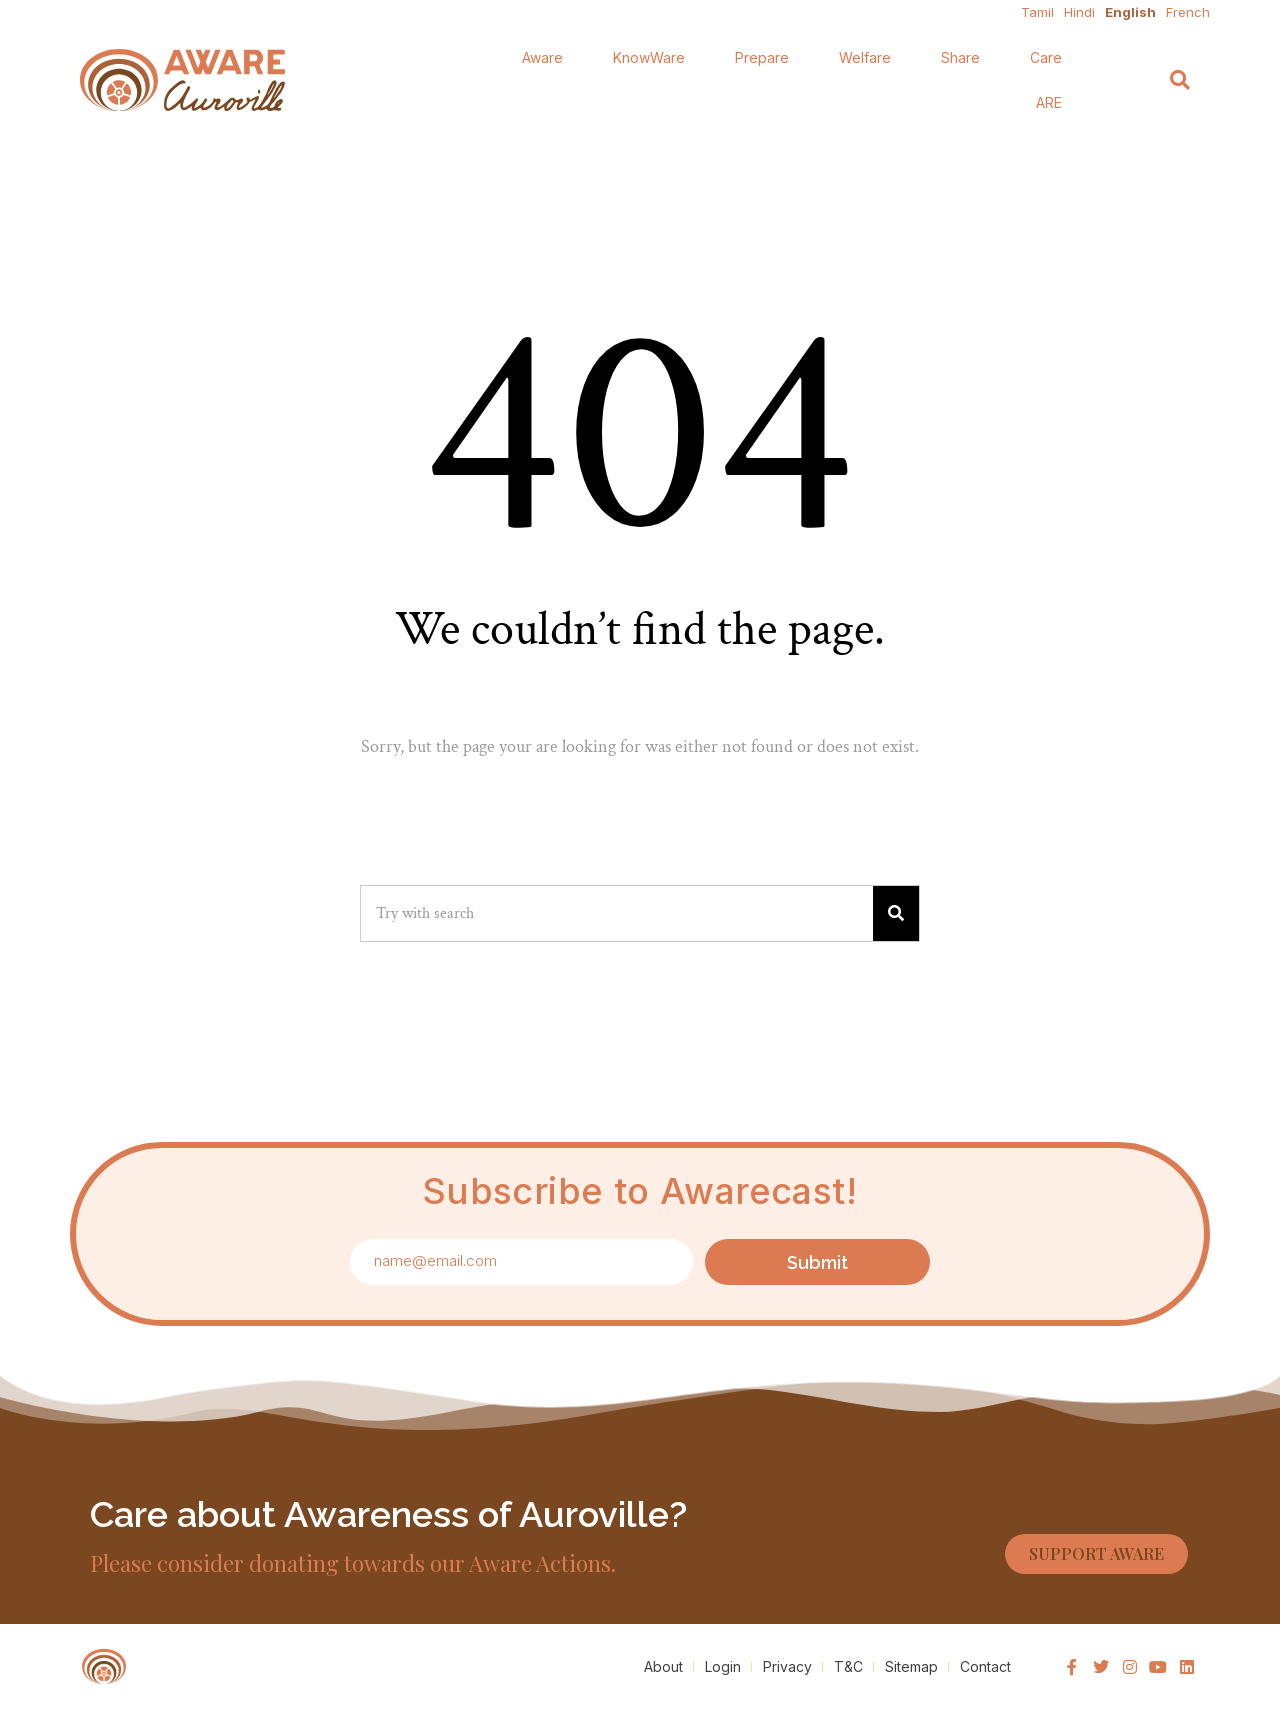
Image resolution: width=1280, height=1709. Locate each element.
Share (960, 57)
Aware (542, 57)
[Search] (1180, 80)
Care (1046, 57)
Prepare (762, 57)
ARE (1049, 102)
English (1130, 12)
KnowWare (649, 57)
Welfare (865, 57)
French (1188, 12)
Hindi (1079, 12)
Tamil (1037, 12)
